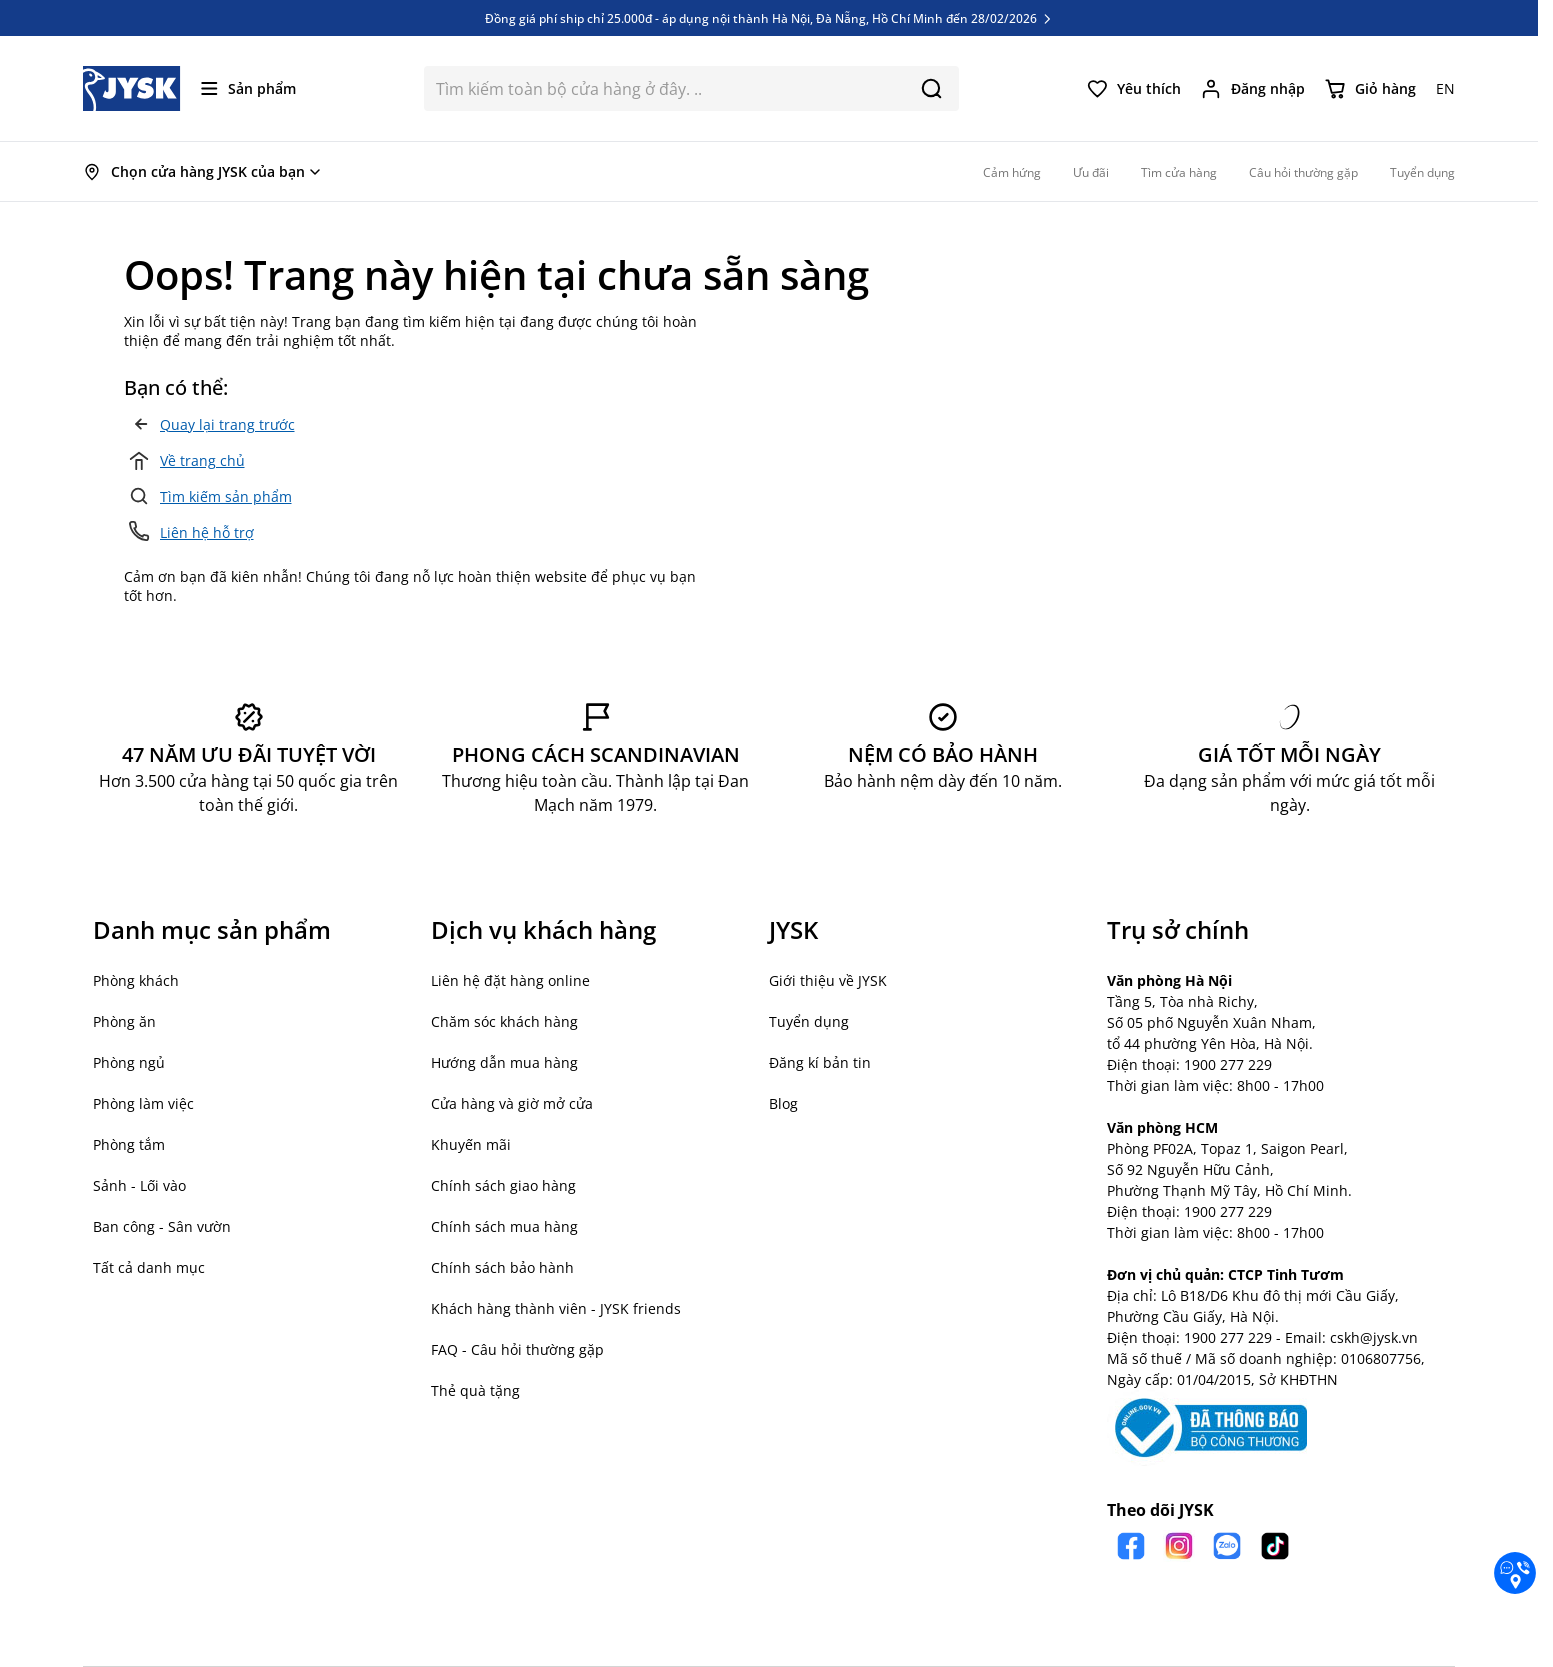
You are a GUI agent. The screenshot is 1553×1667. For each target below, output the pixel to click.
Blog (783, 1103)
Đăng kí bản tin (820, 1062)
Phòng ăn (124, 1021)
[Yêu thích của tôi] (1134, 89)
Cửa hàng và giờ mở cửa (512, 1103)
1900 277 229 (1228, 1064)
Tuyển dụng (809, 1021)
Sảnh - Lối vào (139, 1185)
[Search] (931, 88)
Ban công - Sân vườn (162, 1226)
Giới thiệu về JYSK (828, 980)
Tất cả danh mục (149, 1267)
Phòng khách (136, 980)
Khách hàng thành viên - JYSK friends (556, 1308)
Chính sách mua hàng (504, 1226)
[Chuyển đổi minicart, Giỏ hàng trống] (1370, 89)
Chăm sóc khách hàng (504, 1021)
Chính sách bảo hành (502, 1267)
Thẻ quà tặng (475, 1390)
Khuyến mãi (471, 1144)
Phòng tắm (129, 1144)
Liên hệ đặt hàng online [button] (510, 980)
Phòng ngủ (129, 1062)
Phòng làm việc (143, 1103)
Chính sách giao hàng (503, 1185)
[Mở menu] (248, 88)
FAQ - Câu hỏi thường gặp (517, 1349)
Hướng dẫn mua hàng (504, 1062)
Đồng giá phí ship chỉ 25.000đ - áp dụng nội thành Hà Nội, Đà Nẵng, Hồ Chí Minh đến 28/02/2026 (769, 18)
